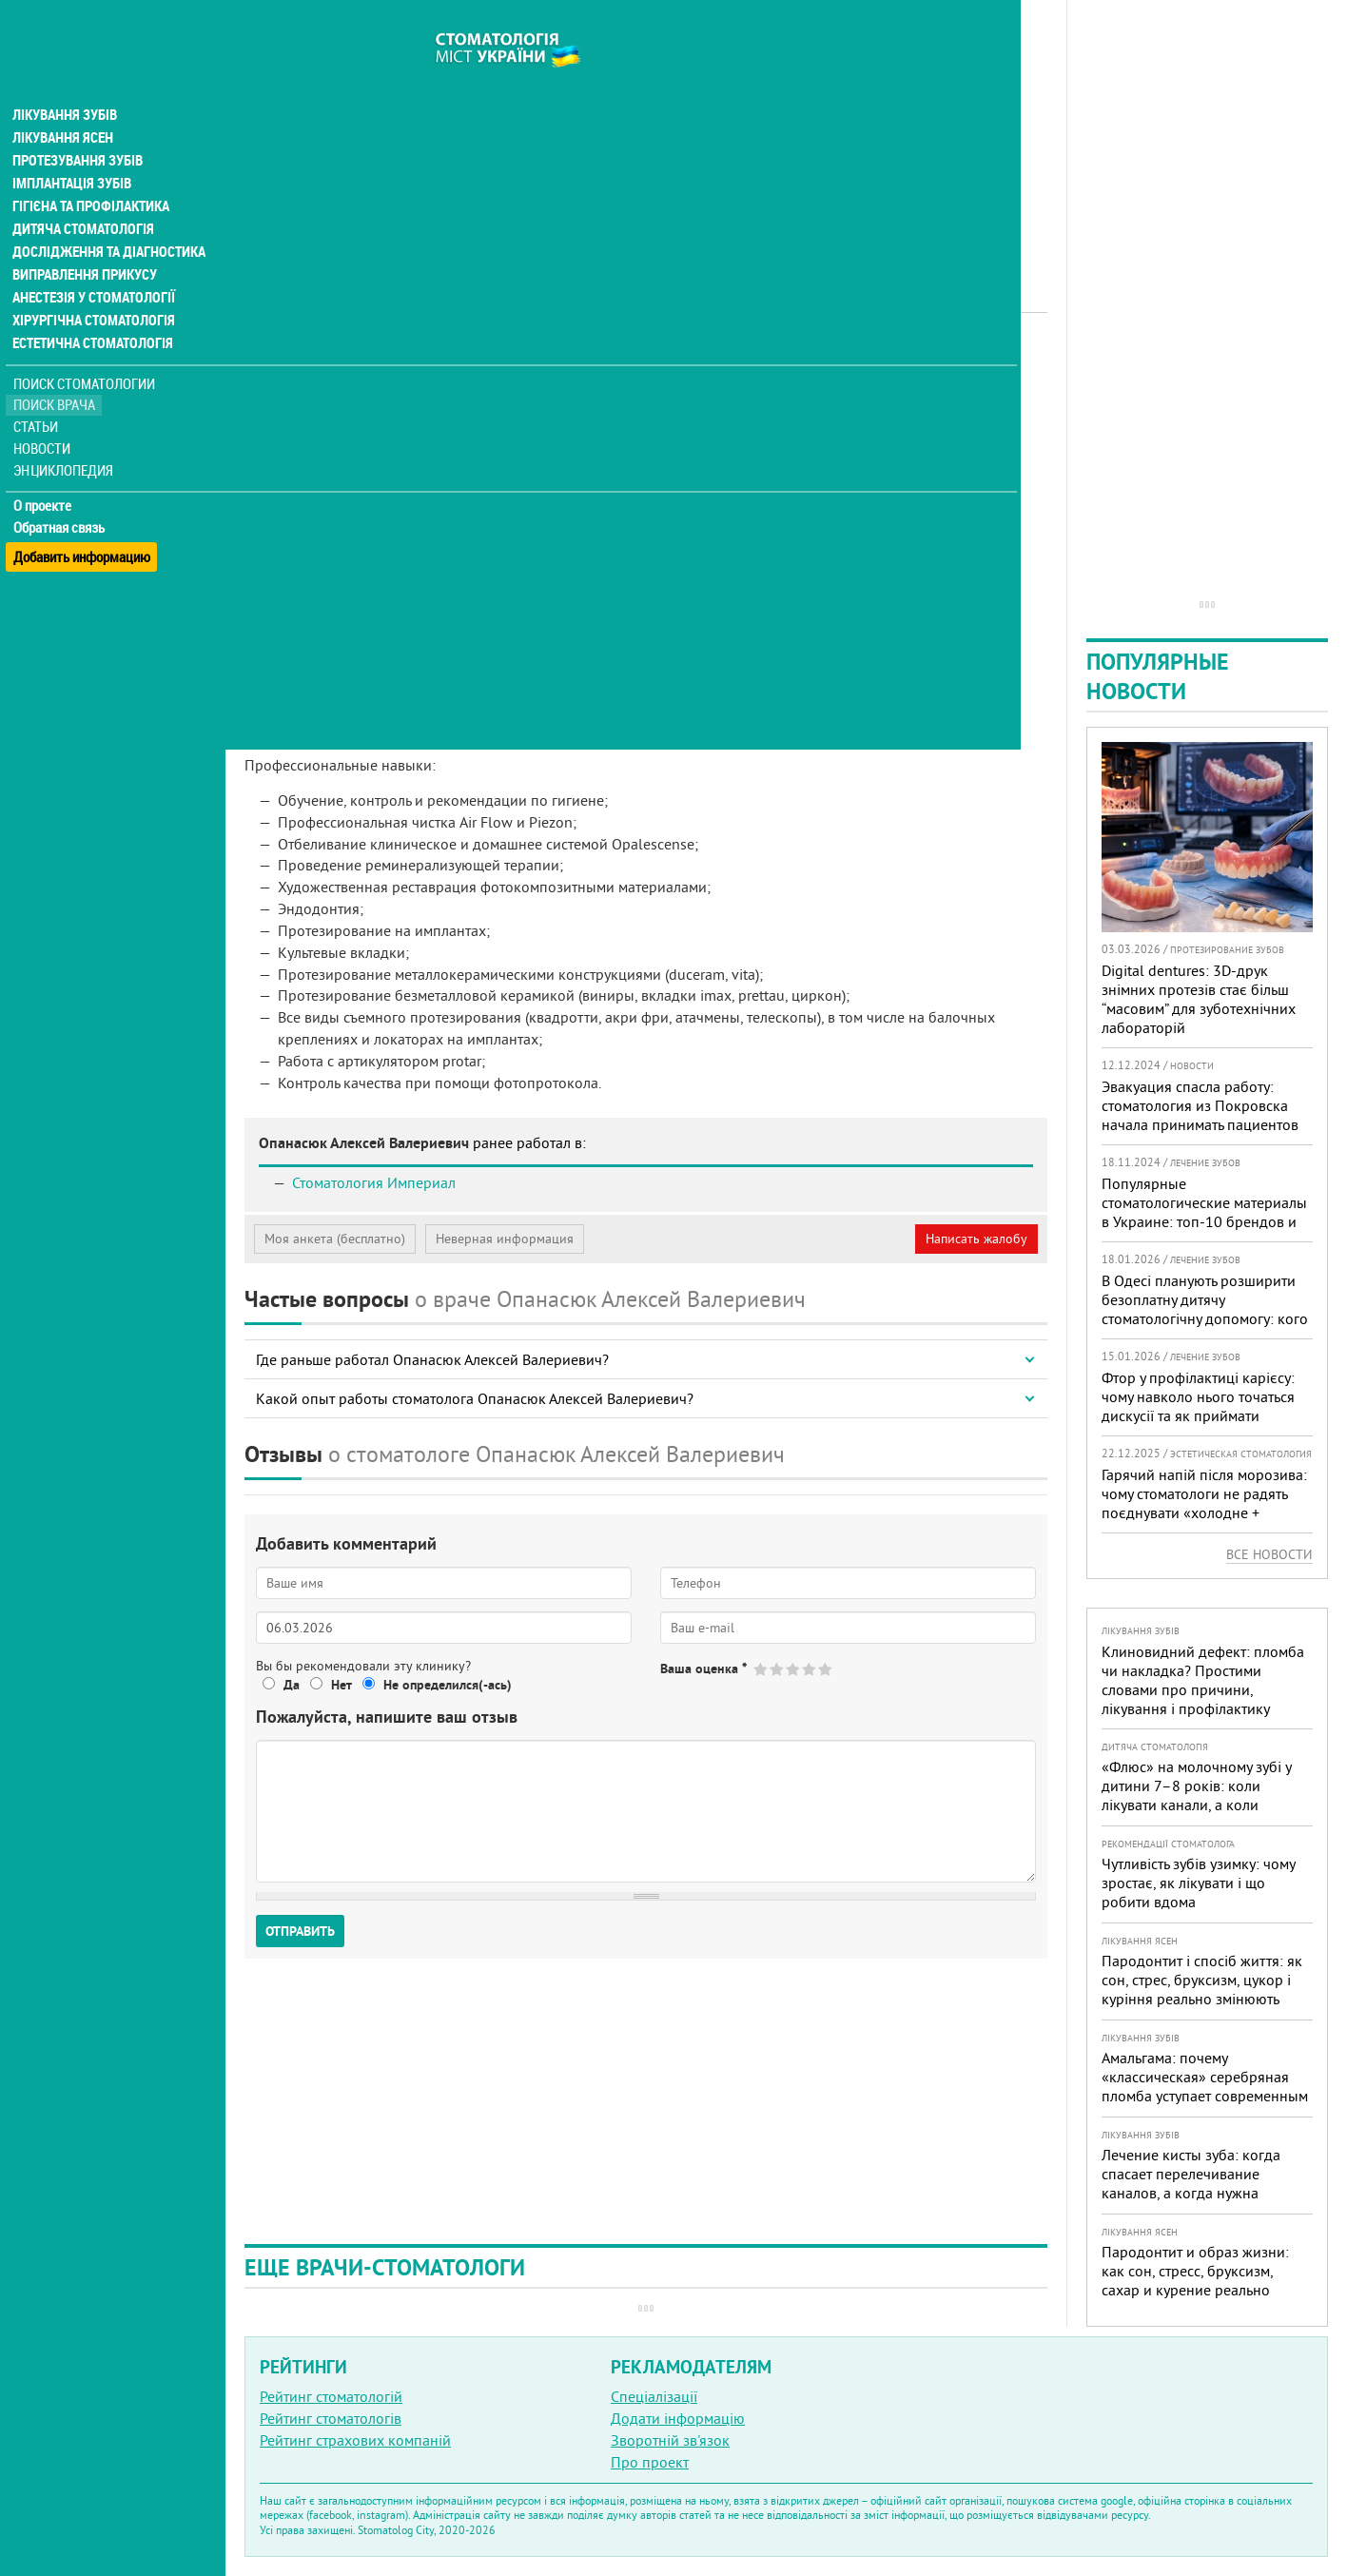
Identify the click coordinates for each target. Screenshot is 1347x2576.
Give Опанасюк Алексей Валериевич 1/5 (761, 1669)
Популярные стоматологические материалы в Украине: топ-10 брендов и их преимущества (1204, 1212)
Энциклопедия (65, 435)
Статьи (38, 392)
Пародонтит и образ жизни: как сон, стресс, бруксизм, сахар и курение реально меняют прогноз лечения (1195, 2280)
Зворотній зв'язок (670, 2439)
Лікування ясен (63, 102)
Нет (341, 1684)
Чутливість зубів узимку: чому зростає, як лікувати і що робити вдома (1198, 1882)
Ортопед (480, 366)
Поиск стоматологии (84, 349)
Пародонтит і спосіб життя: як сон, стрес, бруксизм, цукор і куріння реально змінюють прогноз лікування (1202, 1989)
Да (291, 1684)
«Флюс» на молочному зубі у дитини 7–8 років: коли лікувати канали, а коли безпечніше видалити (1196, 1795)
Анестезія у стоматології (92, 262)
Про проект (650, 2461)
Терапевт (545, 366)
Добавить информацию (83, 514)
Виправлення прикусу (84, 239)
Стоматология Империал (374, 1182)
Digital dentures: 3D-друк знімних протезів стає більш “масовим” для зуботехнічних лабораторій (1199, 999)
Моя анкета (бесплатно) (334, 1238)
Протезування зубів (78, 125)
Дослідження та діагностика (106, 216)
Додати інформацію (678, 2418)
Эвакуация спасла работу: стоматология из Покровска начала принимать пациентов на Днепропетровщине (1200, 1115)
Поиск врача (57, 370)
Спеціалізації (654, 2396)
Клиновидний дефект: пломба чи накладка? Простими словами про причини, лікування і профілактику (1203, 1680)
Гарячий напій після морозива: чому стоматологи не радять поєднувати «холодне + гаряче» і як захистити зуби (1204, 1503)
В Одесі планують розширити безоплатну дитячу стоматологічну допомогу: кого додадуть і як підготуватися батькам (1205, 1318)
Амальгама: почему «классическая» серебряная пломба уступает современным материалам (1205, 2086)
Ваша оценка (703, 1668)
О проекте (44, 470)
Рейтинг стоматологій (331, 2396)
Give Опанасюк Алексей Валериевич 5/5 (826, 1669)
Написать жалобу (976, 1238)
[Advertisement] (645, 133)
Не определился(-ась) (447, 1684)
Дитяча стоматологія (81, 194)
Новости (44, 414)
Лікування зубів (66, 80)
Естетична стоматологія (91, 308)
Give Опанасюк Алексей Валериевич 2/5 (778, 1669)
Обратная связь (61, 492)
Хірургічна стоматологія (93, 285)
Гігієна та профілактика (91, 171)
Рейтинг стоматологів (330, 2418)
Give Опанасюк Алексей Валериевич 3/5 (794, 1669)
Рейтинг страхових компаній (355, 2439)
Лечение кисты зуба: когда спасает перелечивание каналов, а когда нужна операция (1191, 2183)
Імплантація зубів (72, 148)
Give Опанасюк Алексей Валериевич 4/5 (810, 1669)
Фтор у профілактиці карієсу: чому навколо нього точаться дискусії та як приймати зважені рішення (1198, 1406)
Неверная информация (505, 1238)
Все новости (1269, 1554)
